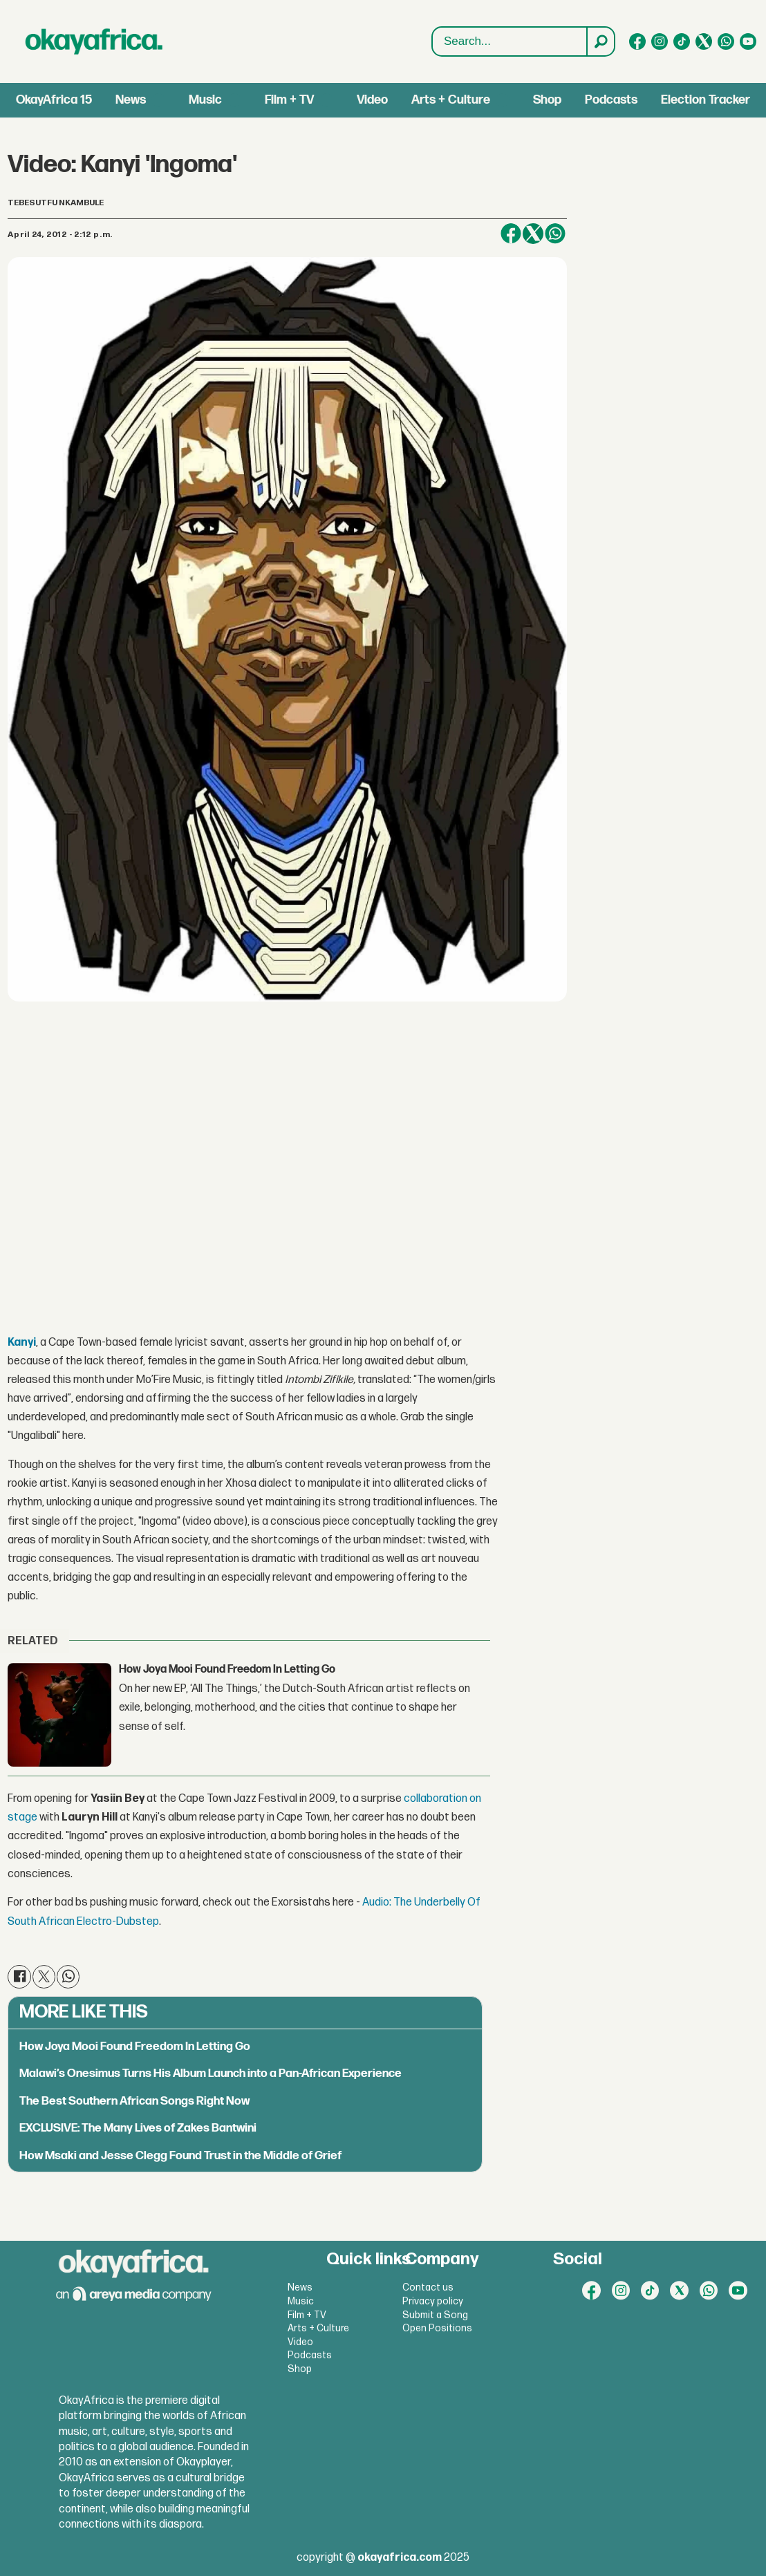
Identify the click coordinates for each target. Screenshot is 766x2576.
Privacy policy (432, 2301)
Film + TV (289, 100)
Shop (547, 100)
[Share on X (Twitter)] (533, 233)
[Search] (600, 41)
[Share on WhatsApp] (555, 233)
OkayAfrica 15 (54, 100)
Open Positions (437, 2328)
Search (432, 41)
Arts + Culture (450, 100)
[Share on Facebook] (511, 233)
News (130, 100)
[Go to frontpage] (94, 41)
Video (372, 100)
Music (205, 100)
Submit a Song (435, 2315)
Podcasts (611, 100)
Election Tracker (705, 100)
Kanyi (22, 1342)
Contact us (428, 2287)
